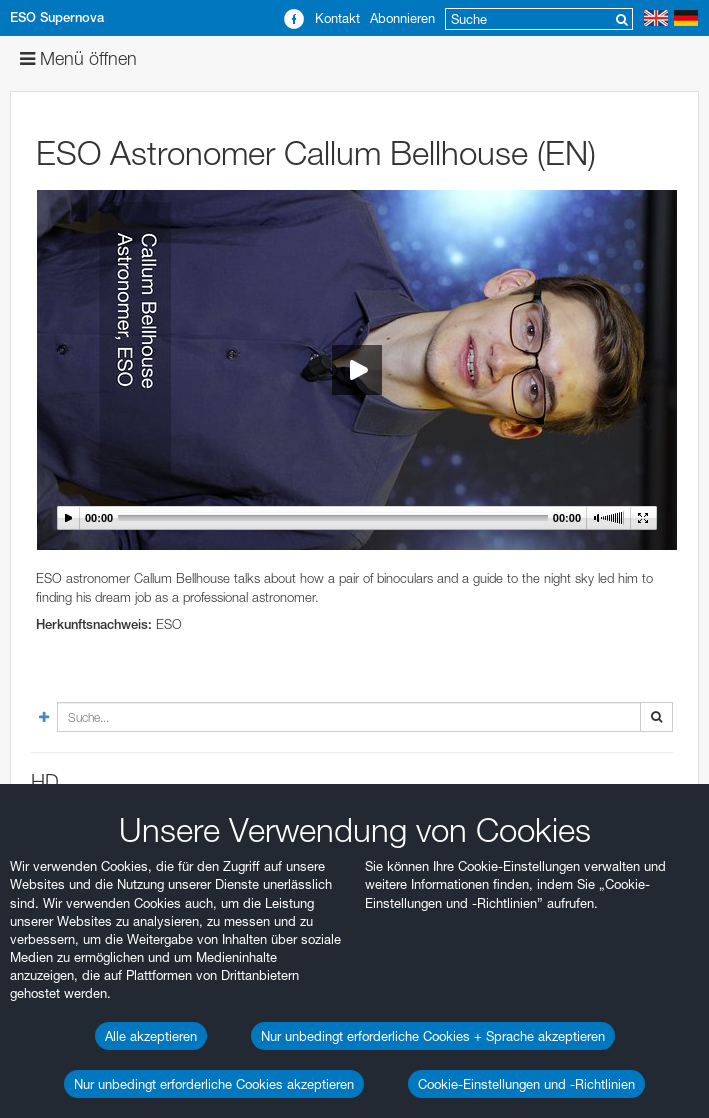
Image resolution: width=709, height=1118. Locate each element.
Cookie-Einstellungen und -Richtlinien (526, 1084)
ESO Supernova (57, 17)
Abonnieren (402, 18)
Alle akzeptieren (151, 1036)
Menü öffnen (78, 58)
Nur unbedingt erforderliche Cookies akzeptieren (214, 1084)
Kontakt (337, 18)
